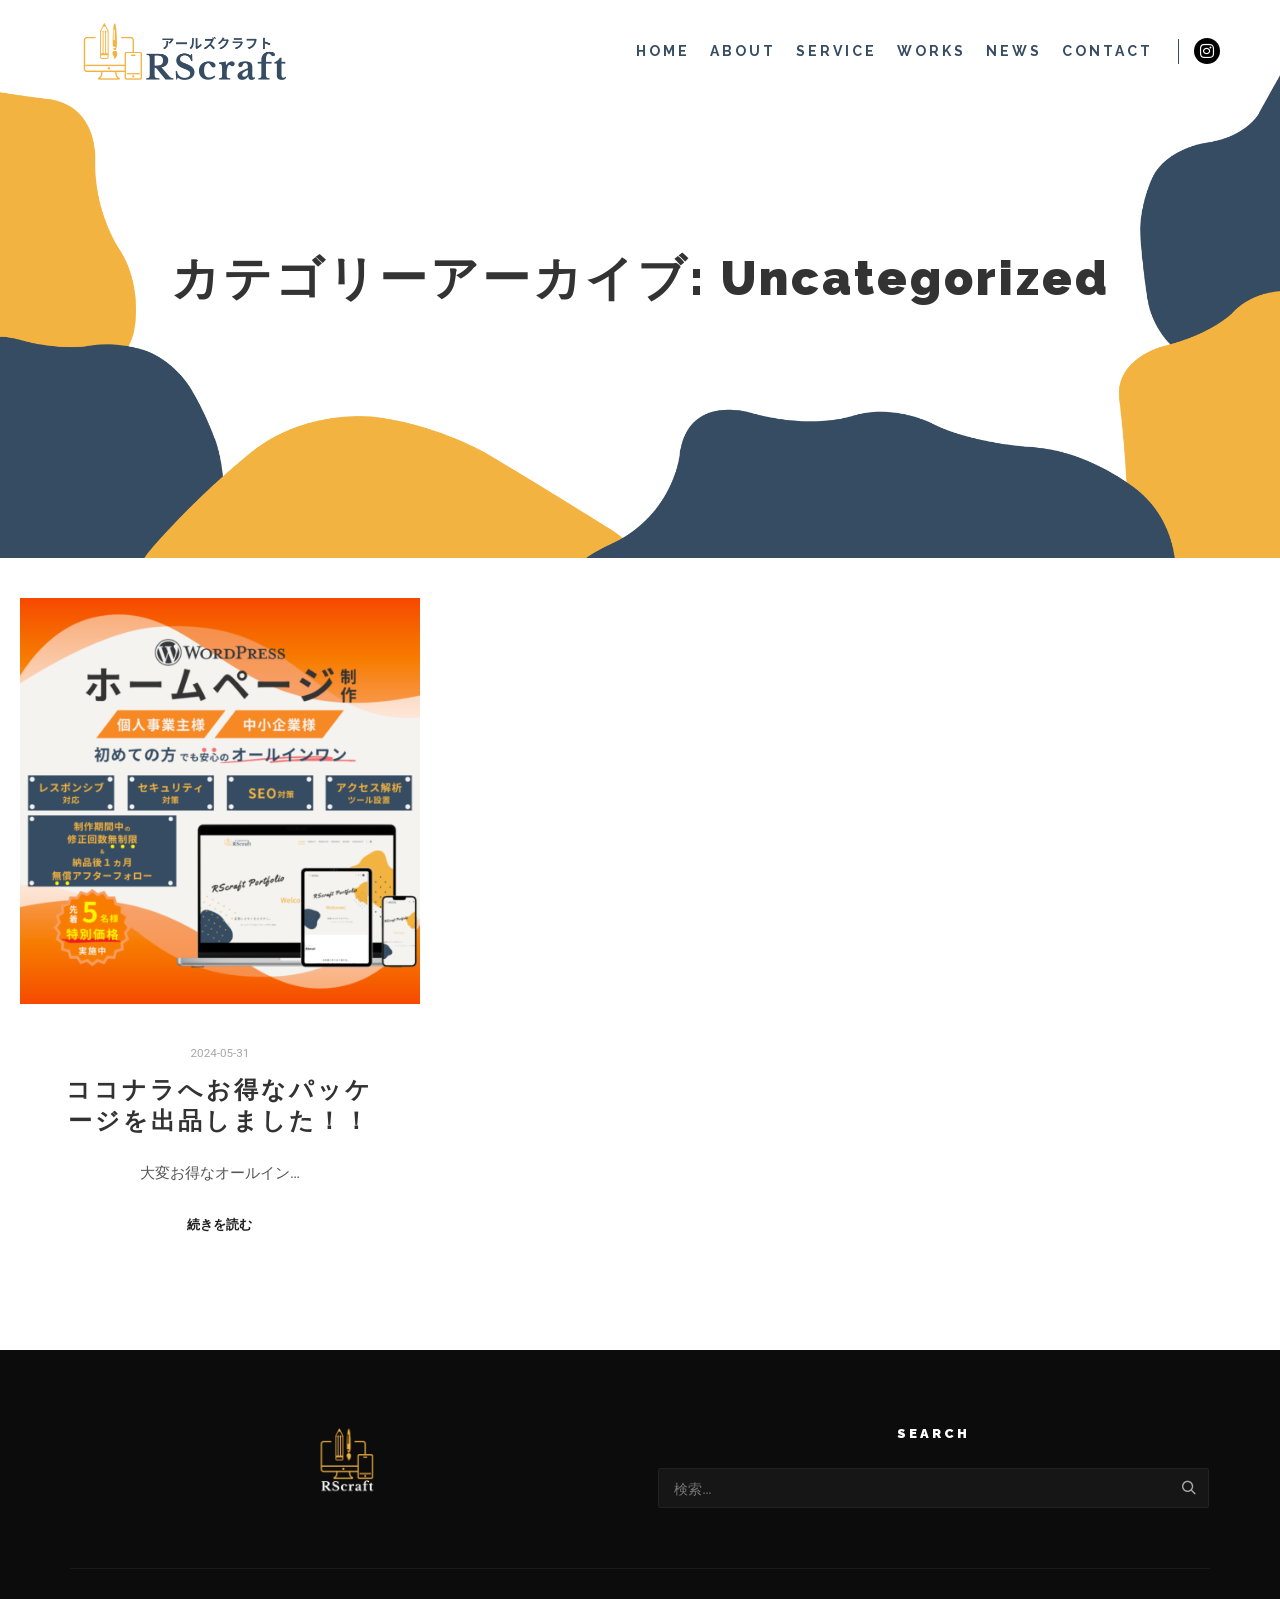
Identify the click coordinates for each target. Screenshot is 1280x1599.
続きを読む (219, 1224)
